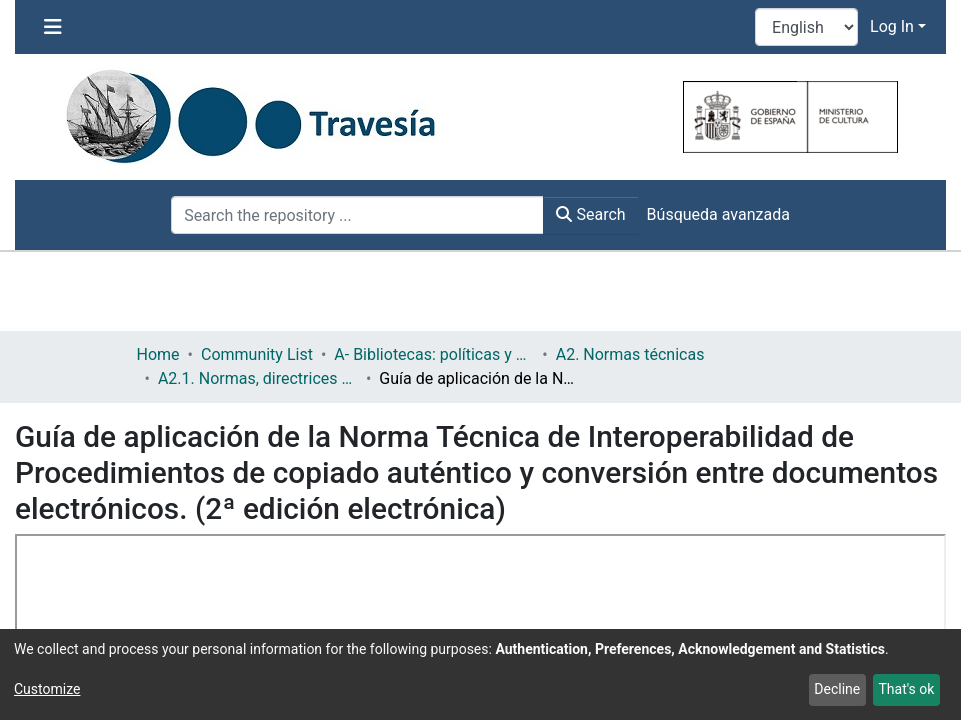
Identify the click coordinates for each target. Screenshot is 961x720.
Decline (837, 689)
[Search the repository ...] (357, 215)
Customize (47, 689)
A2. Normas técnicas (630, 354)
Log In (892, 26)
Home (158, 354)
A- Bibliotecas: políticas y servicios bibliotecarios (434, 354)
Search (590, 214)
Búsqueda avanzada (718, 214)
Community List (257, 354)
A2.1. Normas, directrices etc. (258, 378)
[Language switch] (806, 27)
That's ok (906, 689)
